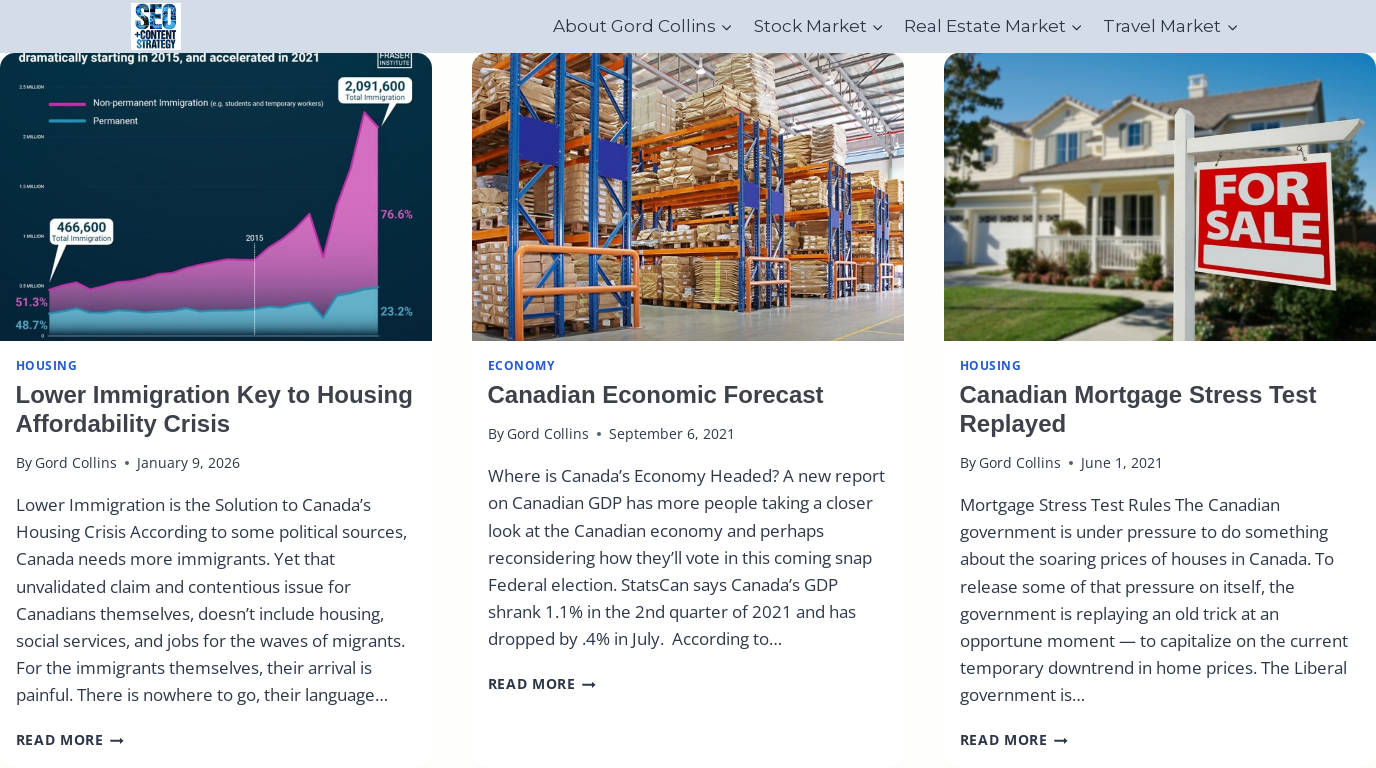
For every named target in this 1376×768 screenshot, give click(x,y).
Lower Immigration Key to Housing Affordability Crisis (214, 409)
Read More (70, 739)
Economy (521, 365)
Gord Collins (76, 462)
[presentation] (216, 197)
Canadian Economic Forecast (656, 394)
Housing (47, 365)
